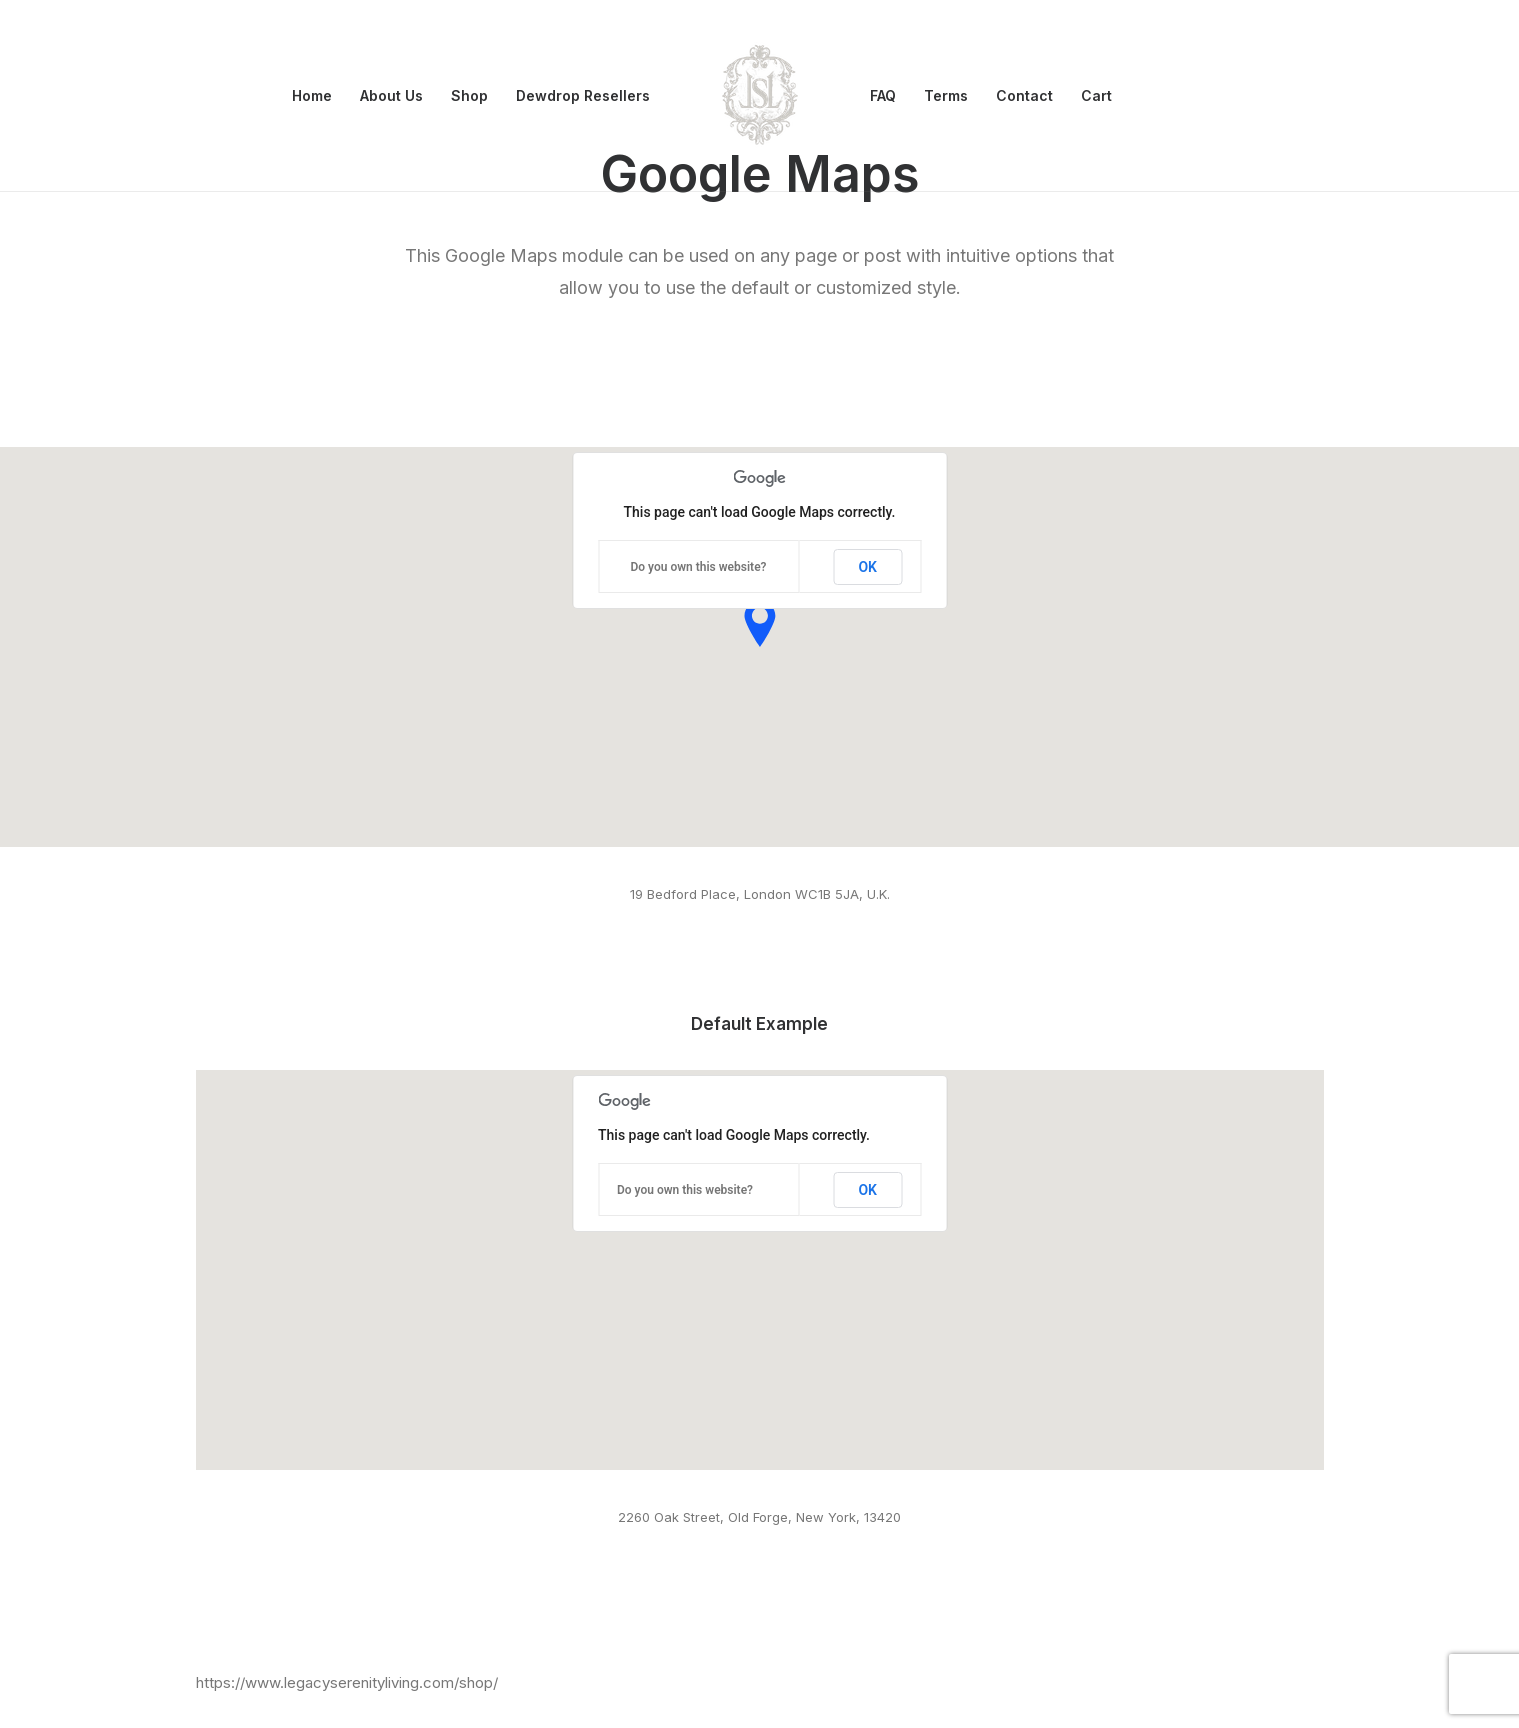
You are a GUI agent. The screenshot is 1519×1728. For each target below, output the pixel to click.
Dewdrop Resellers (583, 95)
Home (312, 95)
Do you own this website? (698, 567)
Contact (1024, 95)
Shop (469, 95)
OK (867, 567)
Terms (946, 95)
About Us (391, 95)
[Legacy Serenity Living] (760, 96)
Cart (1096, 95)
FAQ (883, 95)
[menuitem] (312, 96)
